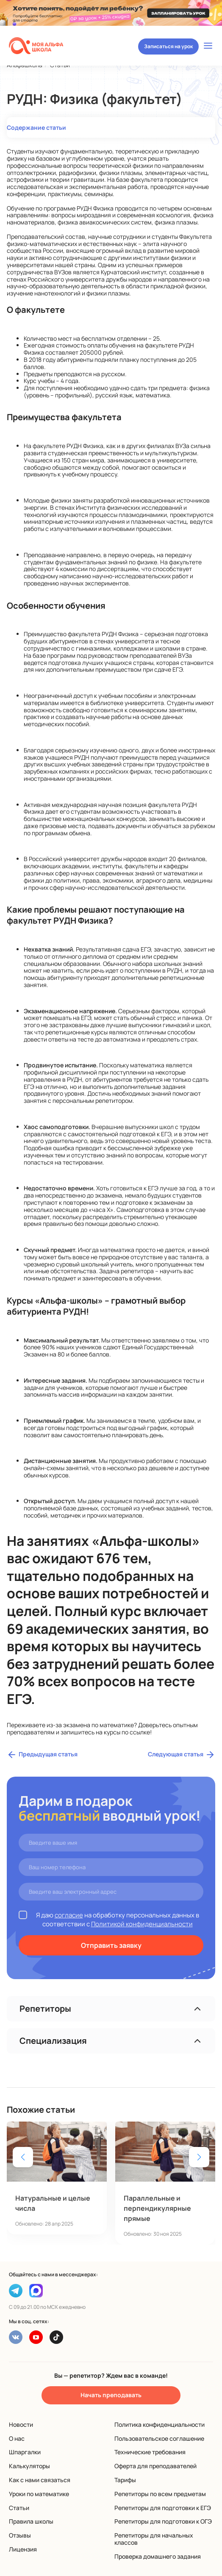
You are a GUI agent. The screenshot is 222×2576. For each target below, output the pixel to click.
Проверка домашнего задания (157, 2556)
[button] (199, 2157)
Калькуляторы (29, 2466)
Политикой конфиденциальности (142, 1924)
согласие (69, 1915)
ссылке (140, 1732)
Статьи (19, 2508)
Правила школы (31, 2521)
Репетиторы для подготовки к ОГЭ (163, 2521)
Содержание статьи (36, 127)
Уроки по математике (39, 2494)
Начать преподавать (111, 2395)
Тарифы (125, 2480)
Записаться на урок (168, 46)
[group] (57, 2178)
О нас (17, 2438)
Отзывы (20, 2535)
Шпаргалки (25, 2452)
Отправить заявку (111, 1945)
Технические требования (150, 2452)
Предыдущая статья (42, 1755)
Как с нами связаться (39, 2480)
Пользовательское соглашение (159, 2438)
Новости (21, 2424)
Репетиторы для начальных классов (153, 2538)
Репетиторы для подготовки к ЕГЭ (162, 2508)
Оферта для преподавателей (155, 2466)
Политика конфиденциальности (159, 2424)
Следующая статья (181, 1755)
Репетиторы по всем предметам (160, 2494)
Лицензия (23, 2549)
